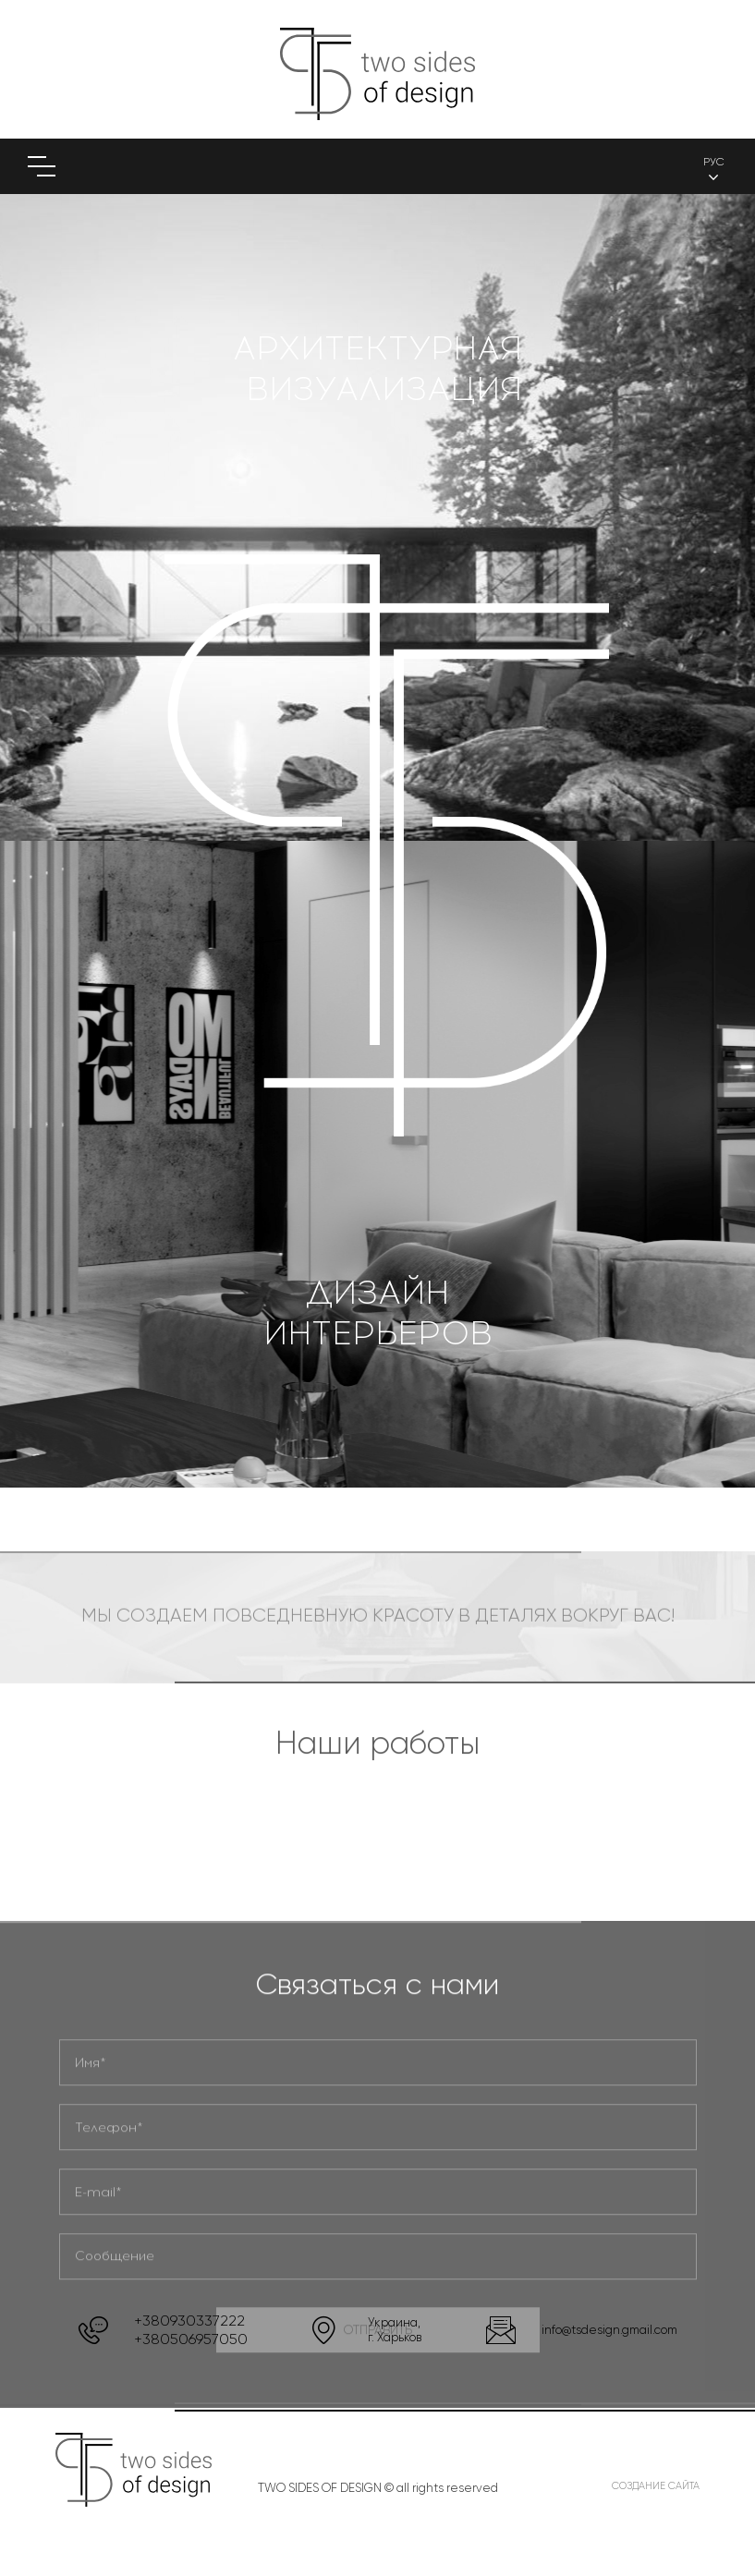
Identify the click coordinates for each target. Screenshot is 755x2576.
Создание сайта (656, 2486)
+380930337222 (189, 2320)
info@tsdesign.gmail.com (609, 2330)
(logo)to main (377, 74)
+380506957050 (191, 2339)
